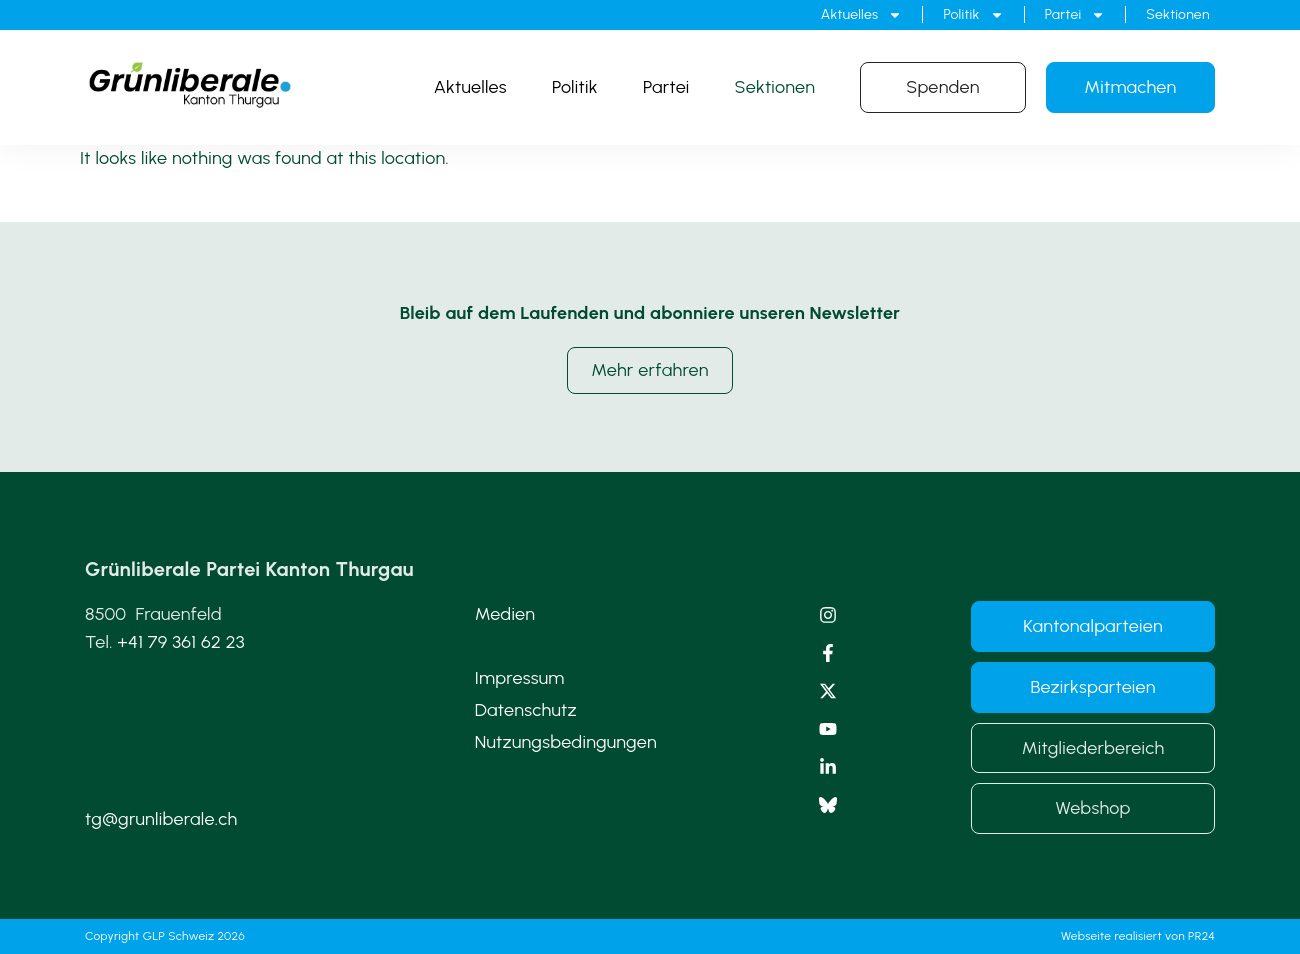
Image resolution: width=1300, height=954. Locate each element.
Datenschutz (526, 710)
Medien (505, 614)
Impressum (520, 678)
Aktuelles (862, 15)
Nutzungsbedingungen (566, 742)
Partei (1075, 15)
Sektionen (1177, 14)
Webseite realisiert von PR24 (1138, 936)
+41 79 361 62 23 (181, 642)
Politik (973, 15)
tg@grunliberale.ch (161, 819)
